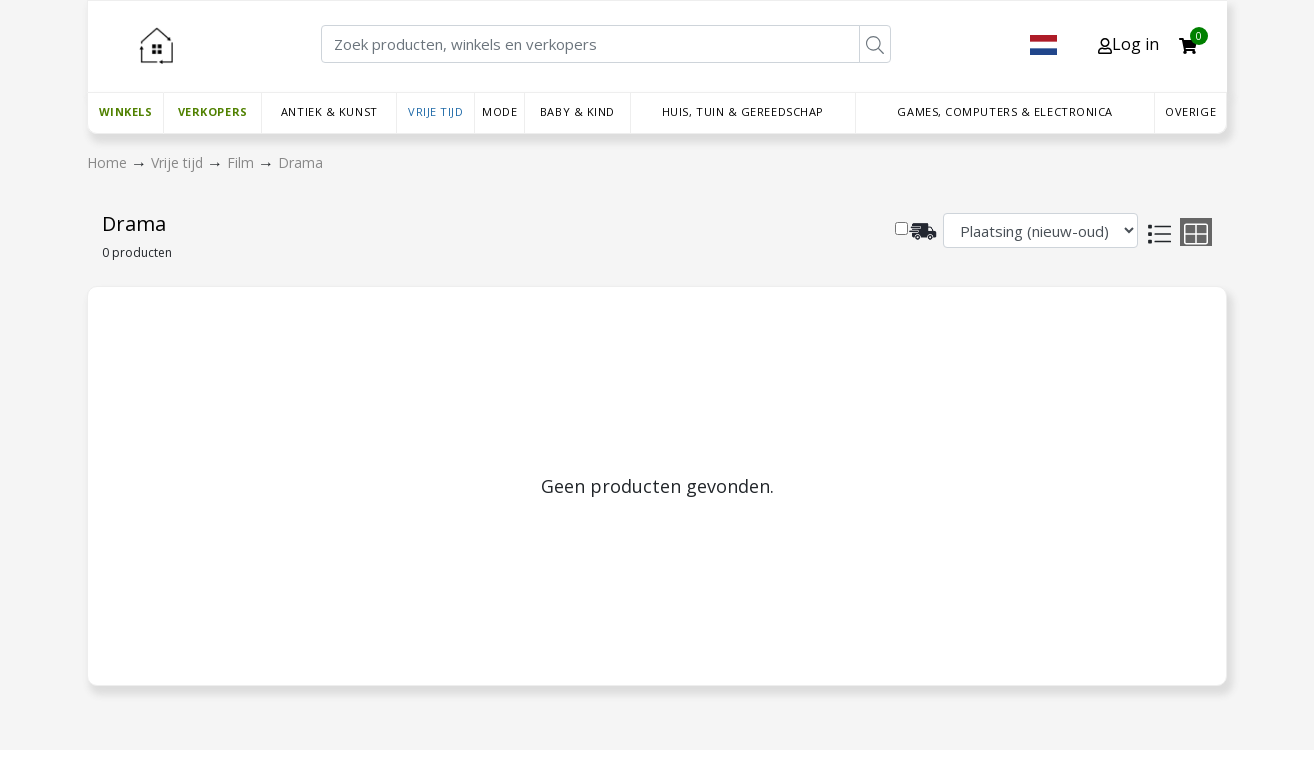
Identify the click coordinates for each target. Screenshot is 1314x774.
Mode (499, 111)
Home (109, 162)
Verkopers (213, 111)
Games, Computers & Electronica (1005, 111)
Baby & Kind (577, 111)
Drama (300, 162)
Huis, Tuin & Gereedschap (743, 111)
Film (242, 162)
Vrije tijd (436, 111)
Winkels (126, 111)
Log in (1128, 44)
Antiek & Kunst (329, 111)
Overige (1190, 111)
